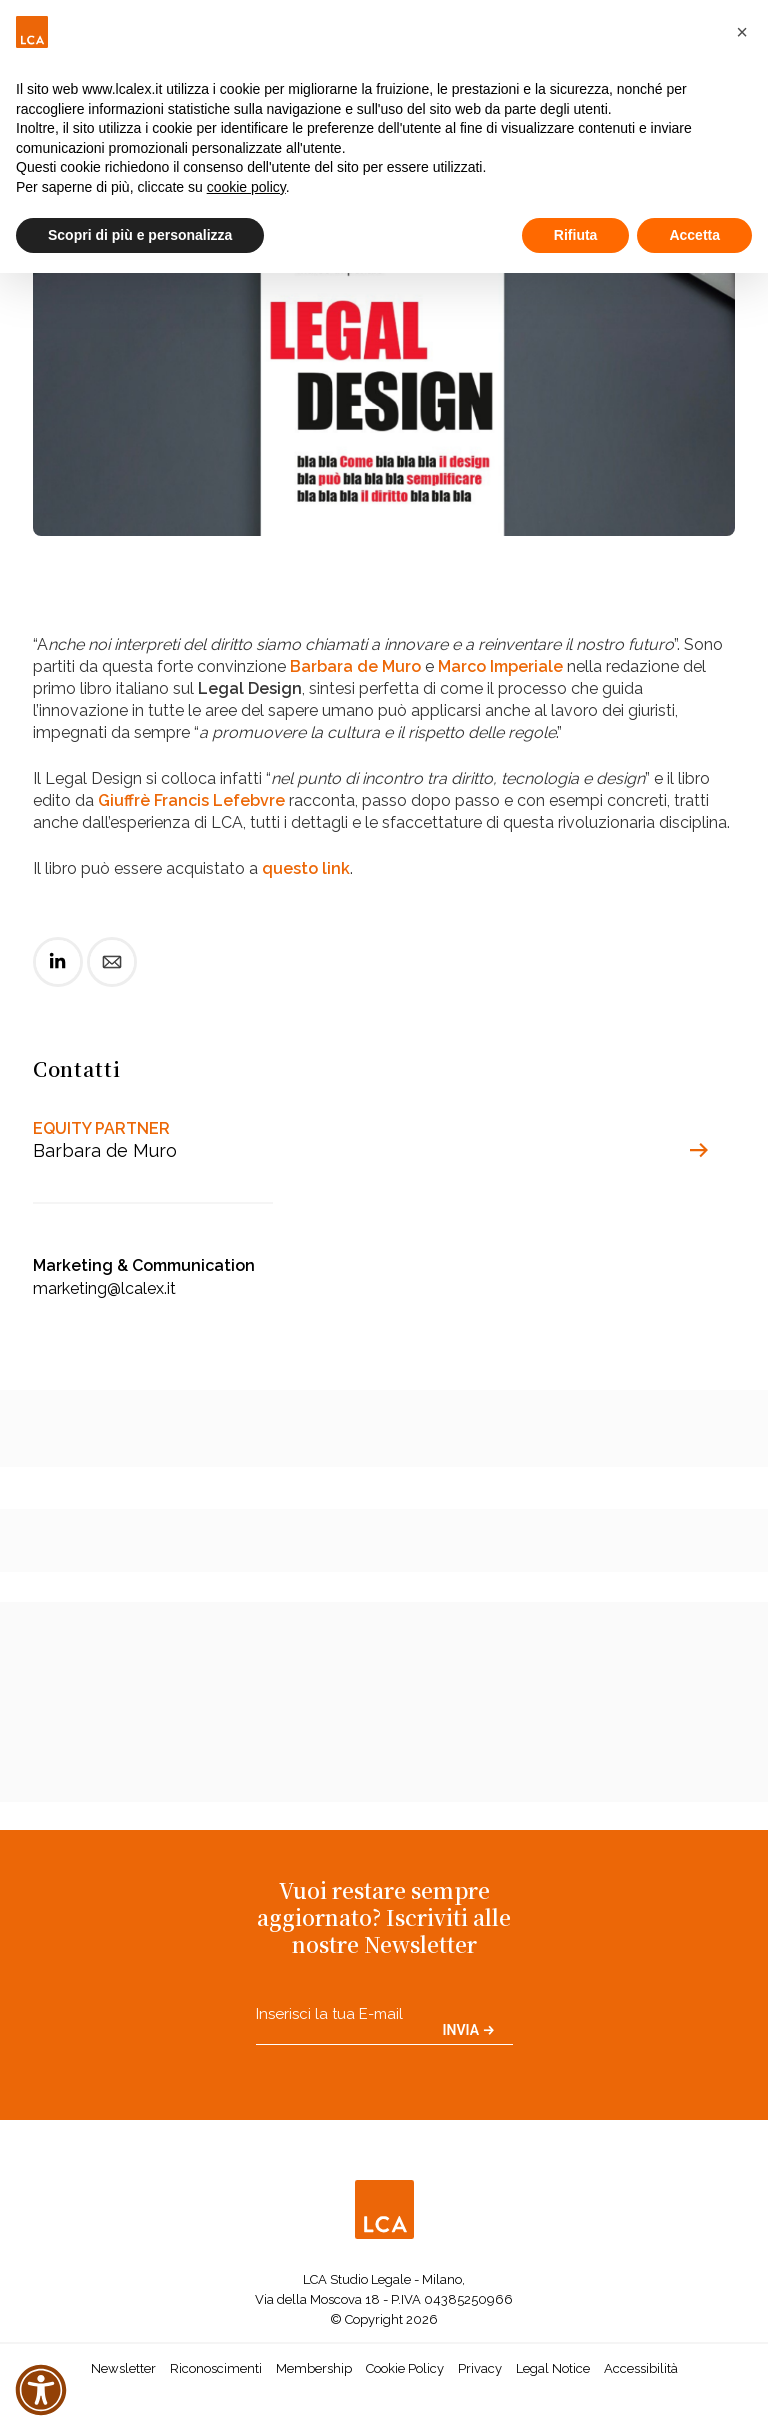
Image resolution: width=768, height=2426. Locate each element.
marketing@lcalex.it (104, 1288)
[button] (742, 32)
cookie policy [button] (246, 187)
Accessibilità (641, 2368)
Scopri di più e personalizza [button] (140, 235)
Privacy (480, 2368)
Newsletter (123, 2368)
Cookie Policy (405, 2368)
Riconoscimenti (216, 2368)
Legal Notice (553, 2368)
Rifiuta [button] (576, 235)
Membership (314, 2368)
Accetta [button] (694, 235)
